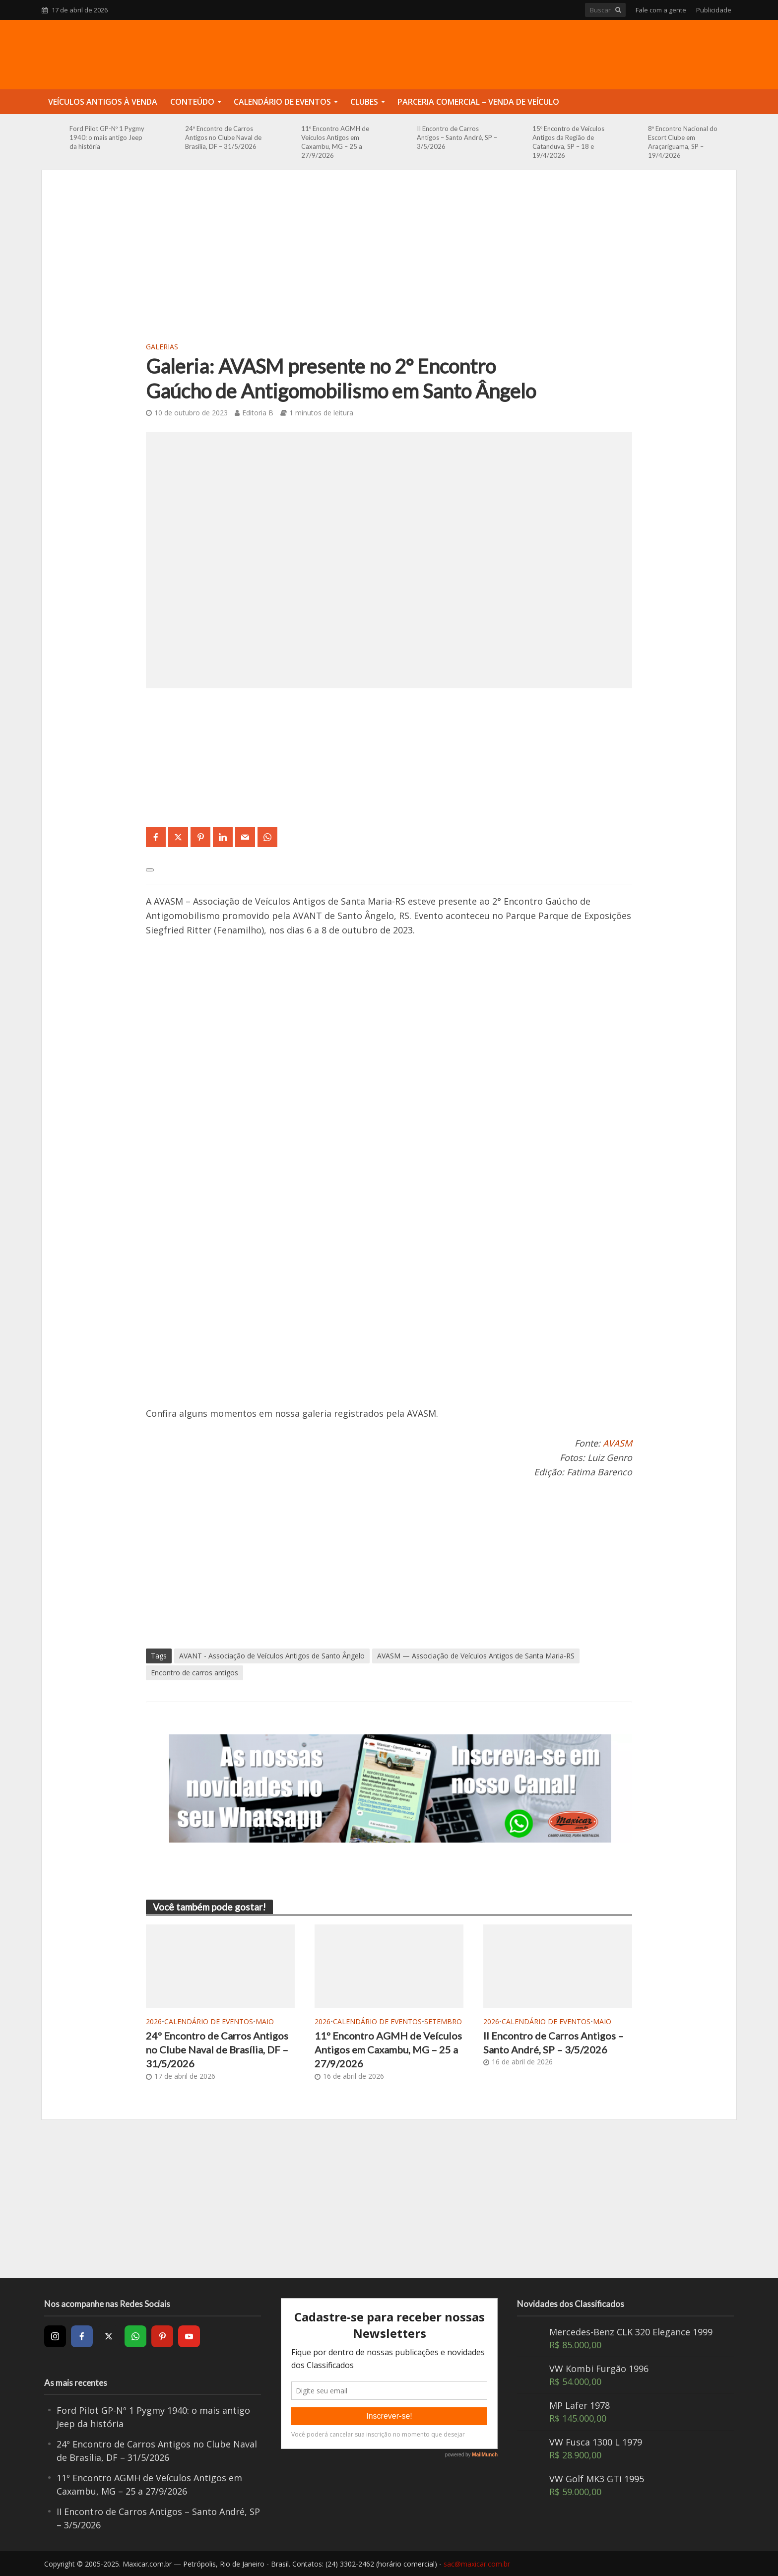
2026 (154, 2021)
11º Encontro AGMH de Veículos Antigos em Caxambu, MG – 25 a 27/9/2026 (335, 142)
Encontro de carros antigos (194, 1672)
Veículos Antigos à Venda (102, 101)
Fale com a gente (661, 9)
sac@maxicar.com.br (477, 2564)
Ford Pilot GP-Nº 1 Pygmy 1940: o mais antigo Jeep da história (106, 137)
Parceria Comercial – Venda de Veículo (478, 101)
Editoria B (257, 412)
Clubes (364, 101)
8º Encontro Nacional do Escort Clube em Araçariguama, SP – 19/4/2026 (682, 142)
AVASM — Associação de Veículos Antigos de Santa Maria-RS (476, 1655)
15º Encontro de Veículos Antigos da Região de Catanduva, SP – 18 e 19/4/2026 (568, 142)
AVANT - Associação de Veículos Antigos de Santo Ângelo (272, 1655)
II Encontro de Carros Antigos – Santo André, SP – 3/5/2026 (457, 137)
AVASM (617, 1443)
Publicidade (713, 9)
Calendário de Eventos (282, 101)
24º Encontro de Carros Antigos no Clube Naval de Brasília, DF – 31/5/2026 (223, 137)
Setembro (443, 2021)
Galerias (162, 346)
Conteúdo (192, 101)
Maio (265, 2021)
